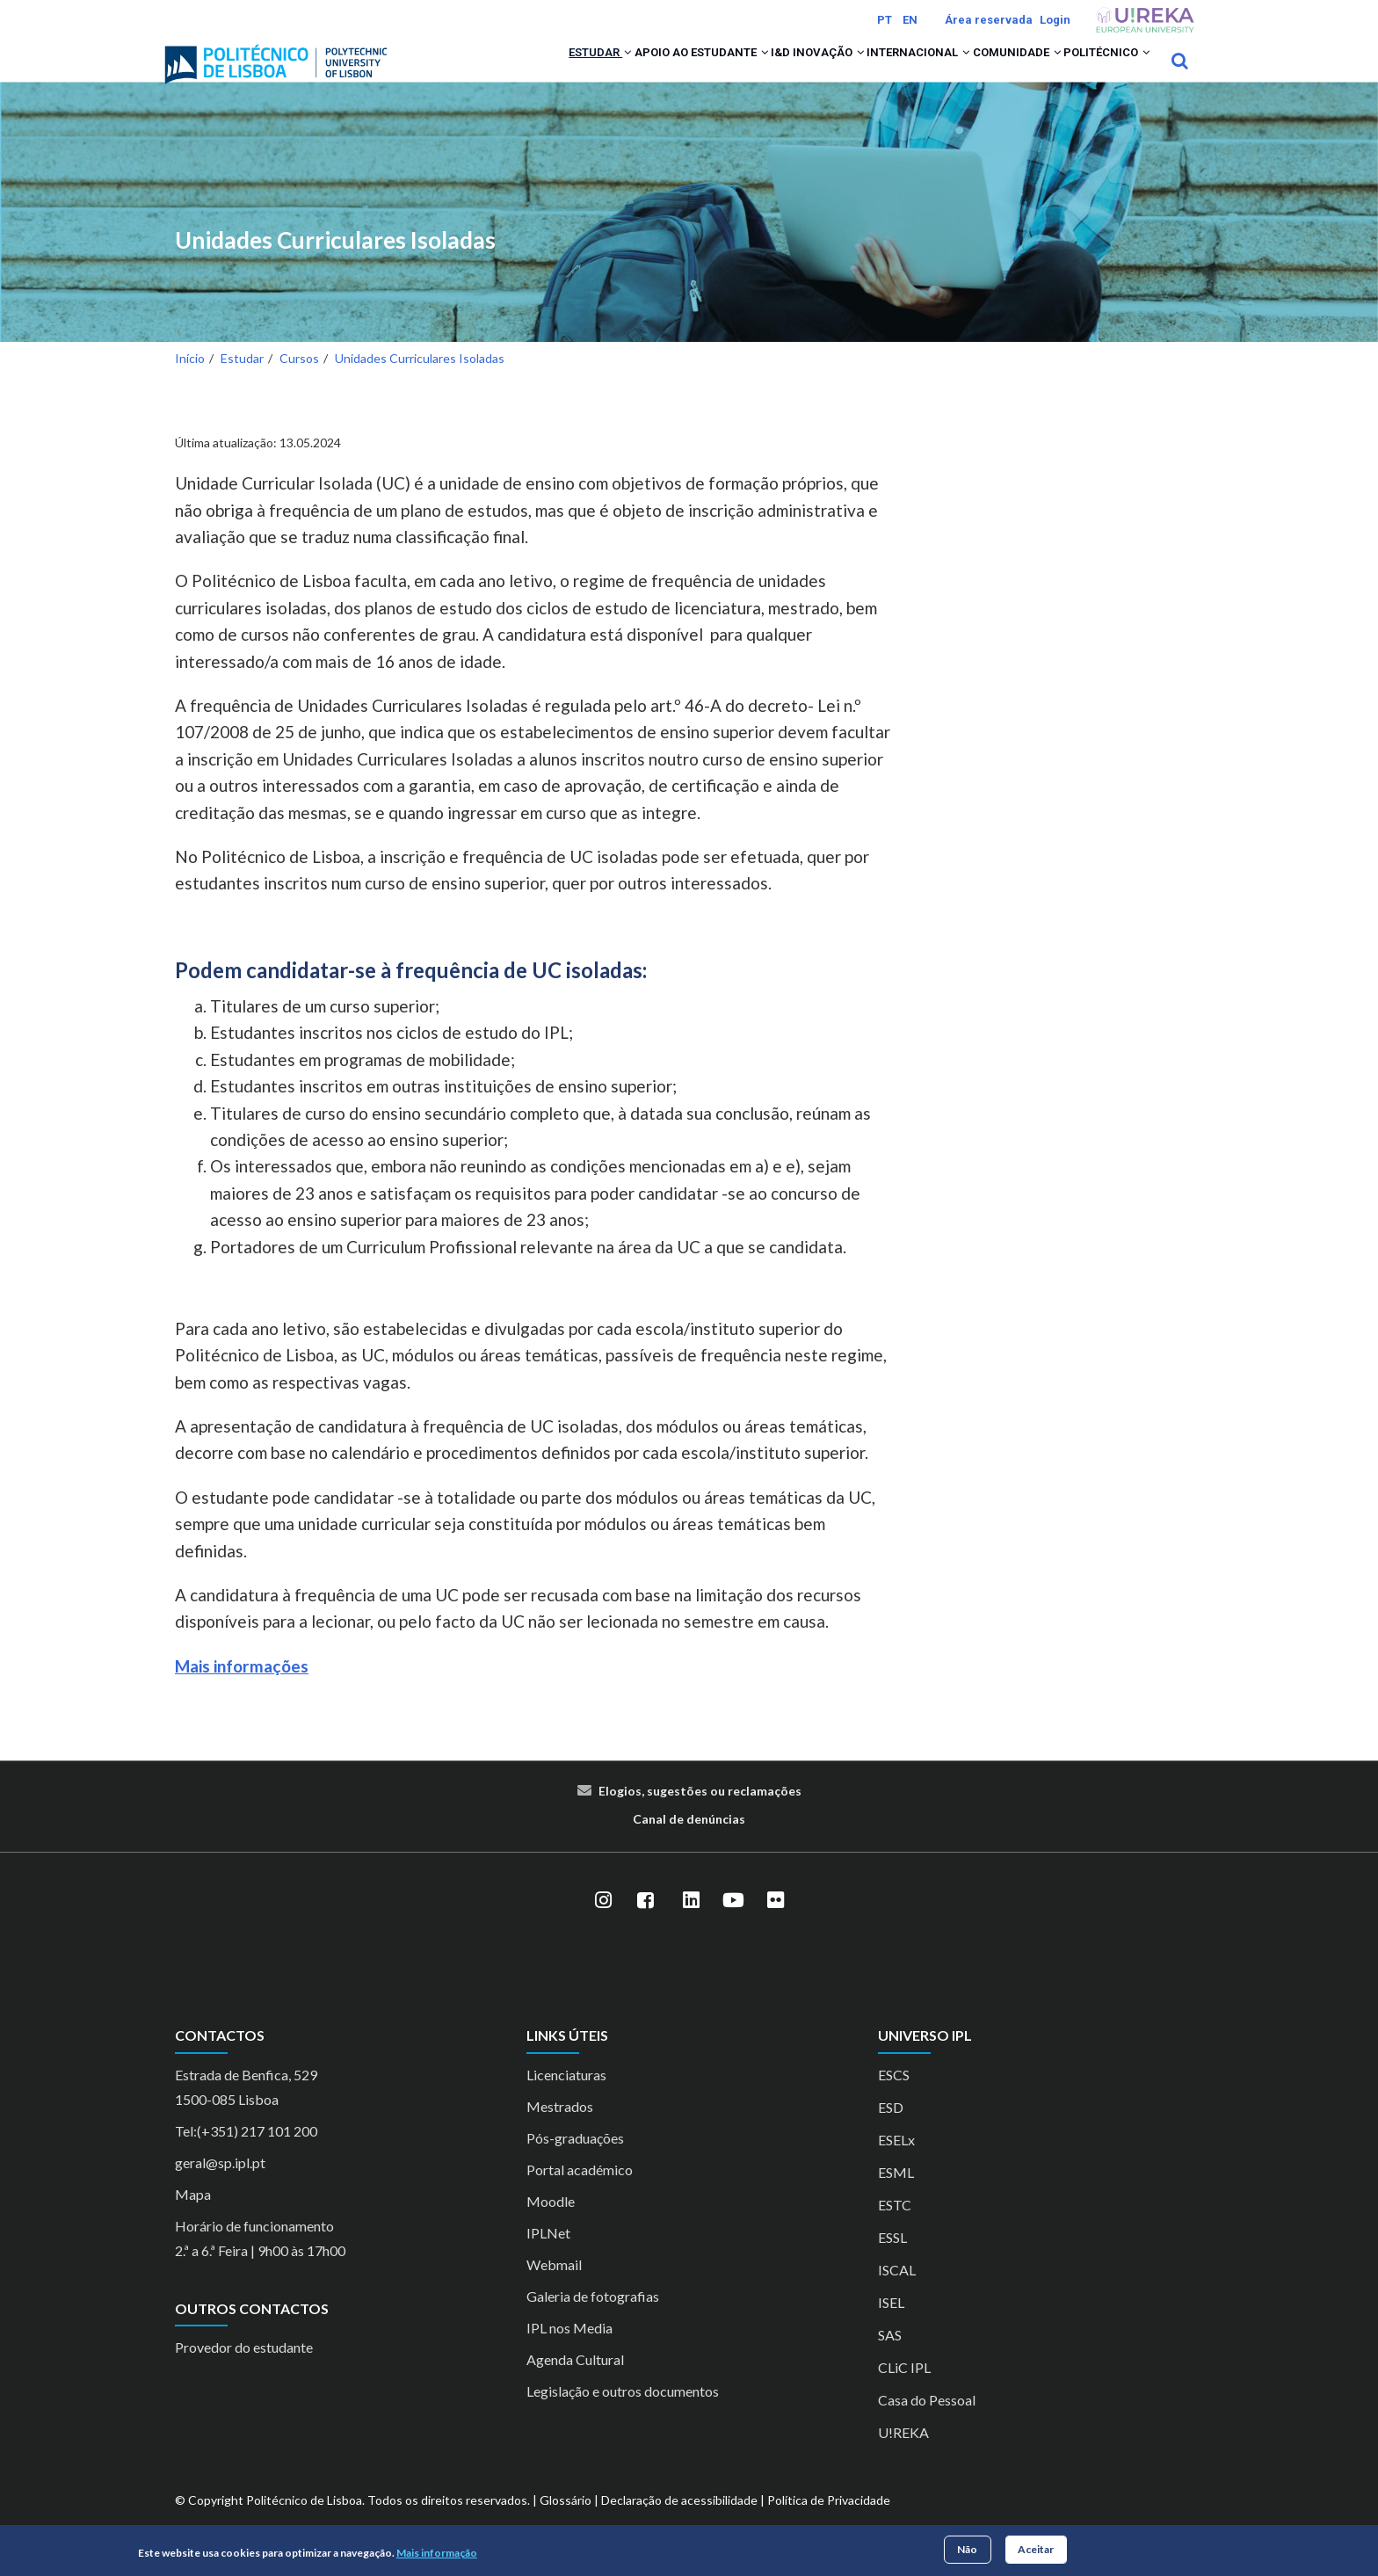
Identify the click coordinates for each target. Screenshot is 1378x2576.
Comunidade (982, 72)
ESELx (896, 2162)
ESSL (892, 2260)
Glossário (565, 2522)
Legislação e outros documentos (622, 2413)
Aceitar (1036, 2549)
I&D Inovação (741, 72)
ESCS (894, 2097)
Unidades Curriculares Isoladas (335, 263)
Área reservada (989, 19)
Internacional (862, 72)
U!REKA (903, 2455)
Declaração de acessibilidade (679, 2522)
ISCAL (897, 2292)
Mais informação (436, 2552)
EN (910, 19)
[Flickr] (775, 1924)
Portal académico (579, 2192)
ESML (896, 2195)
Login (1055, 19)
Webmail (554, 2287)
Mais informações (241, 1689)
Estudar (476, 72)
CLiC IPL (904, 2390)
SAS (890, 2357)
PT (884, 19)
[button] (507, 72)
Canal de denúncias (689, 1842)
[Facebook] (645, 1924)
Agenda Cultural (575, 2382)
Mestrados (559, 2129)
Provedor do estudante (244, 2370)
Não (967, 2549)
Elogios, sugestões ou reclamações (699, 1814)
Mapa (193, 2217)
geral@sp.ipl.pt (220, 2185)
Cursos (299, 381)
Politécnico (1095, 72)
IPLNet (548, 2255)
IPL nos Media (569, 2350)
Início (190, 381)
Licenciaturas (566, 2097)
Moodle (550, 2224)
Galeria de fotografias (592, 2319)
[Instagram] (603, 1924)
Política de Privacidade (828, 2522)
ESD (890, 2130)
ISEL (891, 2325)
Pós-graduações (575, 2160)
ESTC (894, 2227)
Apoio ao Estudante (602, 72)
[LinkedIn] (691, 1924)
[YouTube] (733, 1924)
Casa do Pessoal (926, 2422)
